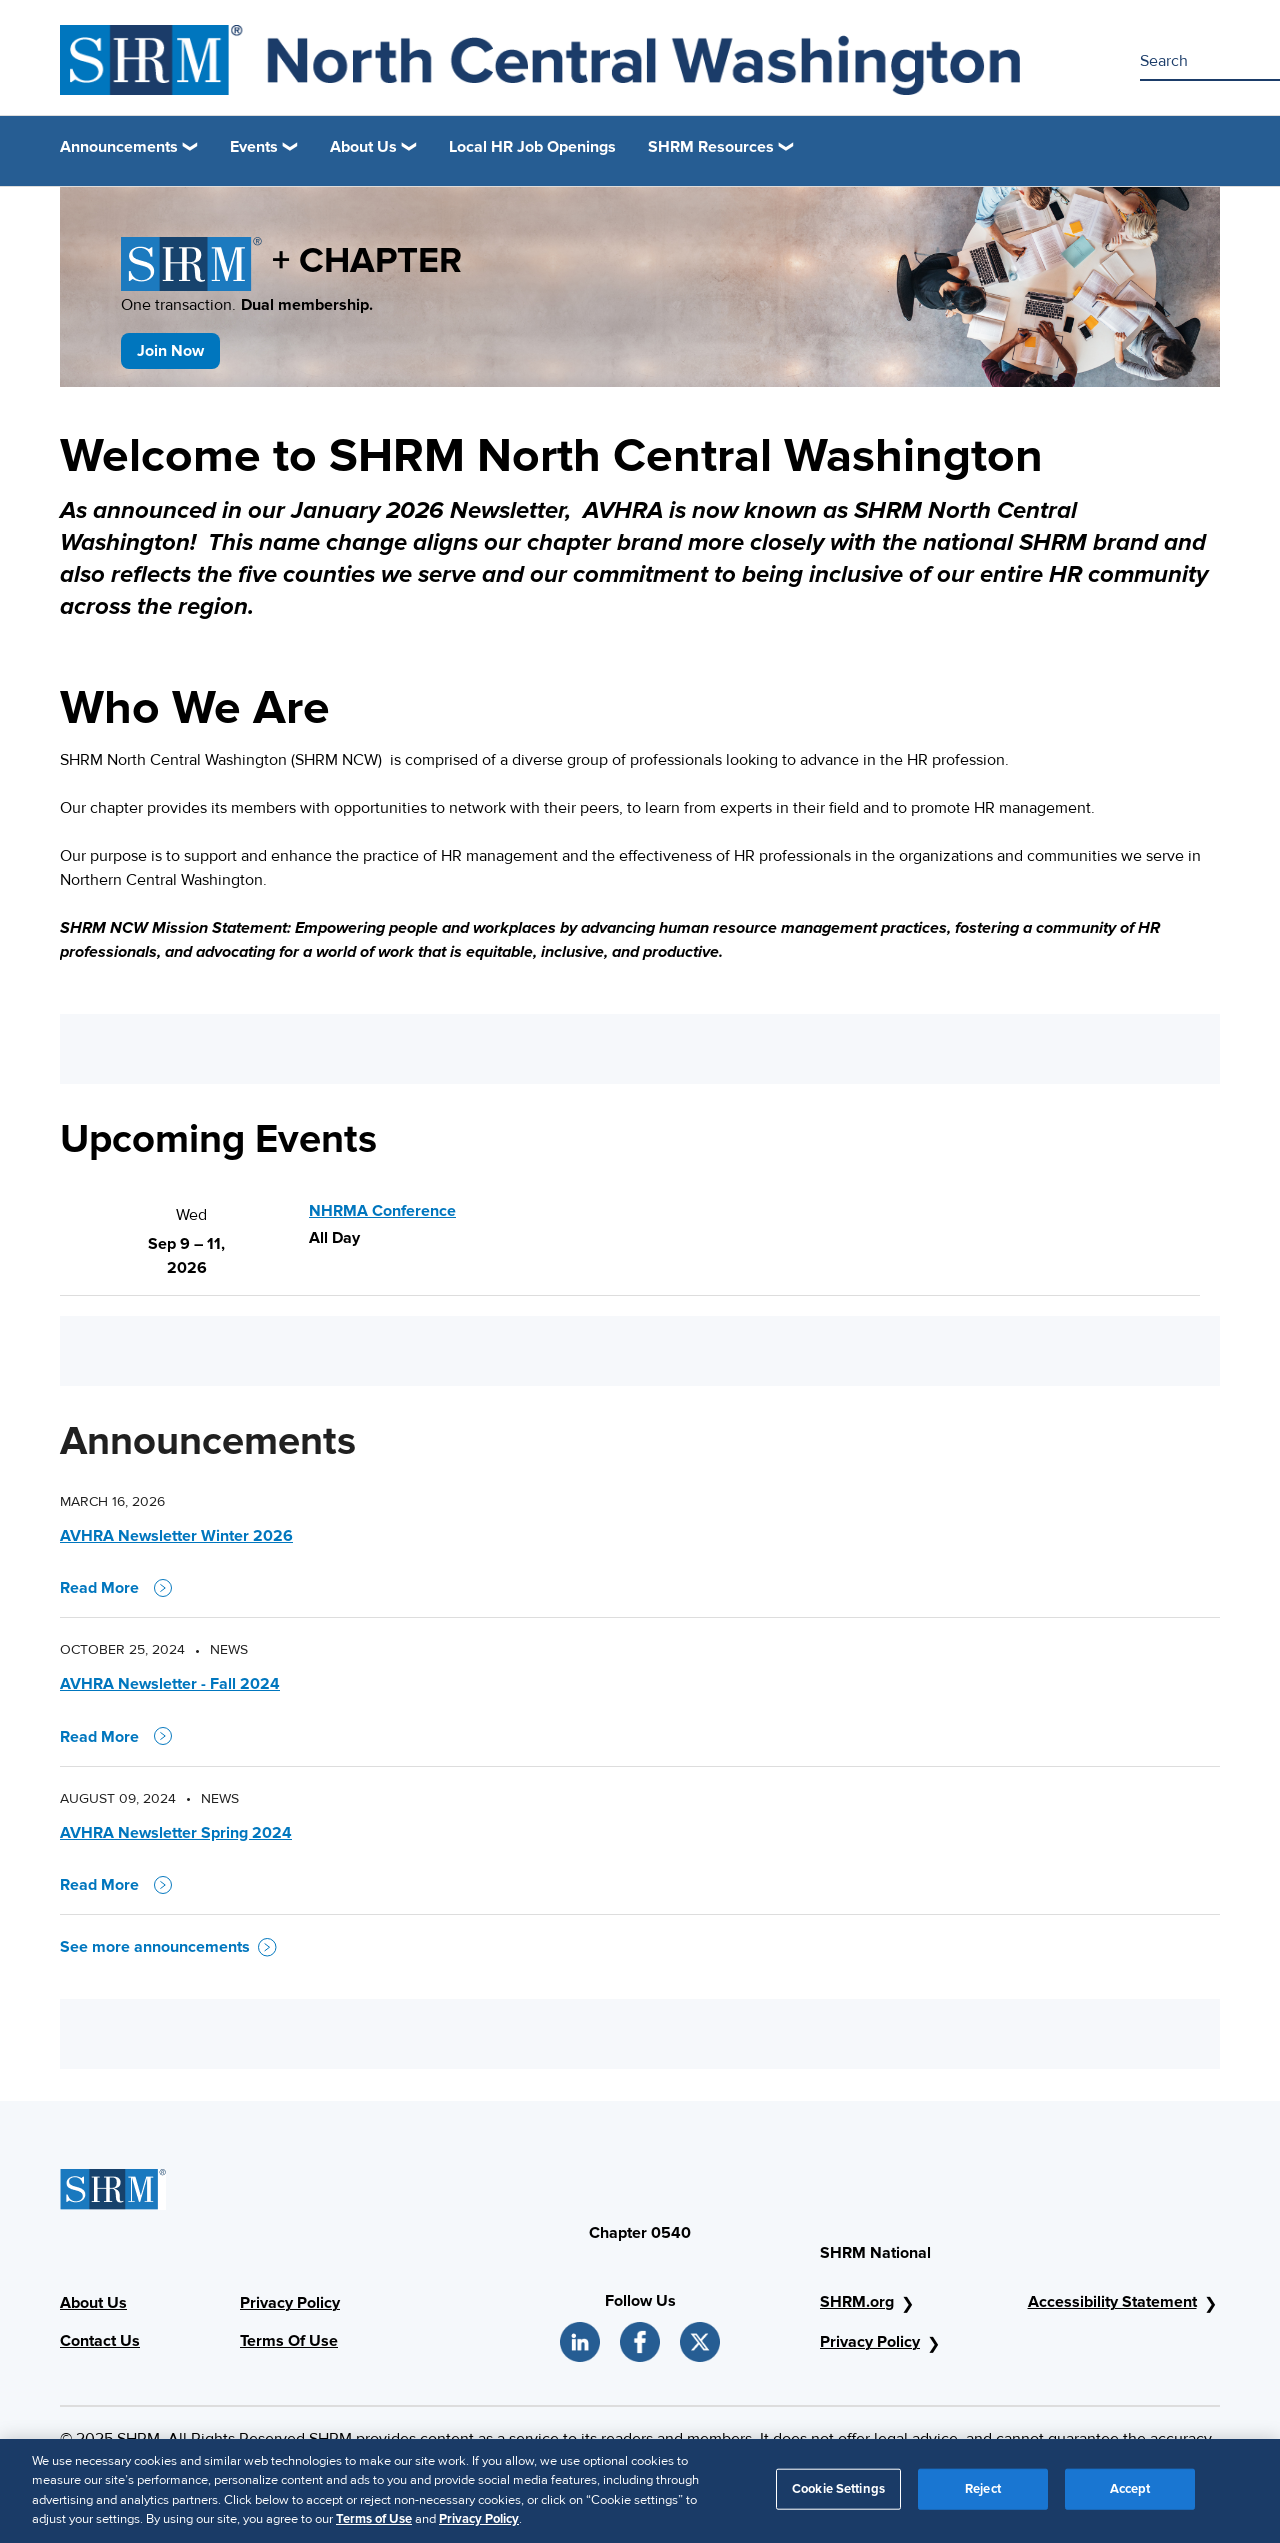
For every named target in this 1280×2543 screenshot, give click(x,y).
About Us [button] (363, 147)
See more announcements (168, 1947)
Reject (983, 2496)
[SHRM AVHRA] (540, 60)
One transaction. (247, 305)
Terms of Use (374, 2527)
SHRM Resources (711, 147)
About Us (93, 2303)
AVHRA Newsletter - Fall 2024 (170, 1684)
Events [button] (254, 147)
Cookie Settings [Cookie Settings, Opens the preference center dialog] (838, 2496)
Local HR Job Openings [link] (532, 147)
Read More (116, 1588)
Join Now (170, 351)
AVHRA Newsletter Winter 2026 (176, 1536)
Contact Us (100, 2341)
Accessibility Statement (1112, 2302)
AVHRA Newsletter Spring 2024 (176, 1833)
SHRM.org (857, 2302)
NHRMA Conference (382, 1211)
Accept (1130, 2496)
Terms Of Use (289, 2341)
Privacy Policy (290, 2303)
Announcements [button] (119, 147)
